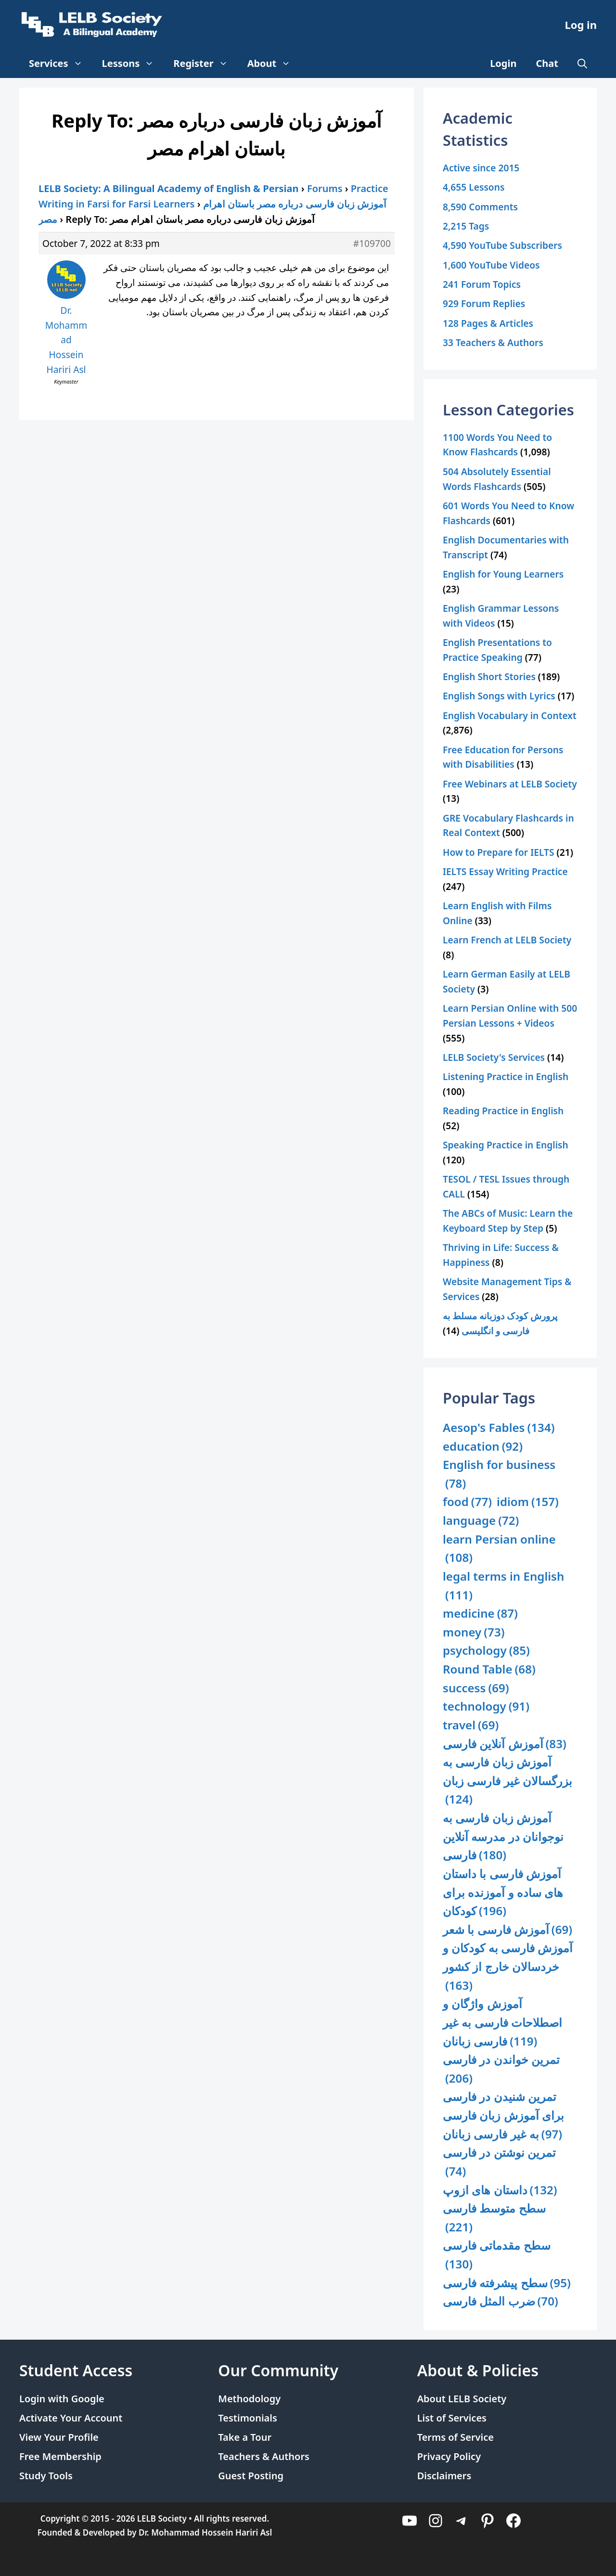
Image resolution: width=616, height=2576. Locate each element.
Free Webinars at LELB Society (510, 783)
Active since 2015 (481, 167)
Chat (547, 63)
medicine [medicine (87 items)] (480, 1613)
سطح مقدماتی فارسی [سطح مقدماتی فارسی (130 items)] (497, 2255)
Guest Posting (250, 2475)
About (274, 63)
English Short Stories (489, 676)
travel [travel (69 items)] (471, 1725)
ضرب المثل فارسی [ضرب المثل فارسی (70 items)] (500, 2301)
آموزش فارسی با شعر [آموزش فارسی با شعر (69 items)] (507, 1929)
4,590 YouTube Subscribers (502, 245)
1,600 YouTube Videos (491, 264)
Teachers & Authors (263, 2456)
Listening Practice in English (505, 1076)
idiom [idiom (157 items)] (528, 1502)
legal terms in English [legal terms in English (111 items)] (503, 1586)
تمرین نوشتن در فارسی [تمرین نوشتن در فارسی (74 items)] (499, 2162)
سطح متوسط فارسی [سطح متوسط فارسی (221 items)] (494, 2218)
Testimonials (247, 2417)
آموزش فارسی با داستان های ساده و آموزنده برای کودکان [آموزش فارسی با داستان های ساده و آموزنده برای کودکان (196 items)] (503, 1893)
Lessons (133, 63)
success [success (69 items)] (476, 1688)
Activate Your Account (70, 2417)
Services (60, 63)
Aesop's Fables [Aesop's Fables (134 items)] (499, 1427)
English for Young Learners (503, 573)
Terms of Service (455, 2437)
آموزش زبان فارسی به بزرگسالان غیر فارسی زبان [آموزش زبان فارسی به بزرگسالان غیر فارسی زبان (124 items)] (507, 1781)
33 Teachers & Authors (493, 342)
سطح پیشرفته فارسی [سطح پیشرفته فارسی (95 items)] (507, 2283)
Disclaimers (444, 2475)
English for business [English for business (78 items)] (499, 1474)
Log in (581, 24)
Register (205, 63)
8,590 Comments (480, 206)
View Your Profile (59, 2437)
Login (503, 63)
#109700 (372, 243)
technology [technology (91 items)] (486, 1706)
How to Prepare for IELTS (498, 852)
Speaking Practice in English (505, 1144)
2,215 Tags (466, 225)
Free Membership (60, 2456)
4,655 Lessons (473, 186)
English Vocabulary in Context (510, 715)
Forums (325, 188)
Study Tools (46, 2475)
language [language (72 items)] (481, 1520)
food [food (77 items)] (467, 1502)
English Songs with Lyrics (499, 695)
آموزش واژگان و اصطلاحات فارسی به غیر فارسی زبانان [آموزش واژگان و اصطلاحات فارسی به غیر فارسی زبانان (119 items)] (502, 2023)
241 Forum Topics (482, 284)
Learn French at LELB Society (507, 939)
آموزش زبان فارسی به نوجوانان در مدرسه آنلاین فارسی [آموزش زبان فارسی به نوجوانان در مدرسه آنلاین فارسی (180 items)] (503, 1837)
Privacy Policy (449, 2456)
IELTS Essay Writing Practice (505, 871)
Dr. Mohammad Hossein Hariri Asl (205, 2532)
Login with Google (61, 2398)
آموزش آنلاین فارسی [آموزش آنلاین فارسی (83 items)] (504, 1744)
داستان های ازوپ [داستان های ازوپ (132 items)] (500, 2190)
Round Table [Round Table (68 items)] (489, 1669)
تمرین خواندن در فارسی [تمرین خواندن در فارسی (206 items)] (501, 2069)
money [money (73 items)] (474, 1632)
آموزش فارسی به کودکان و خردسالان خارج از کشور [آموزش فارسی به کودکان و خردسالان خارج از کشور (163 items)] (508, 1967)
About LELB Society (462, 2398)
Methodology (249, 2398)
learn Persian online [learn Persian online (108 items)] (499, 1549)
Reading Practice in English (503, 1110)
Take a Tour (244, 2437)
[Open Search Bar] (582, 63)
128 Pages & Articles (488, 323)
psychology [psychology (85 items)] (486, 1650)
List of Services (452, 2417)
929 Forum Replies (484, 303)
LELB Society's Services (494, 1057)
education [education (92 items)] (483, 1446)
